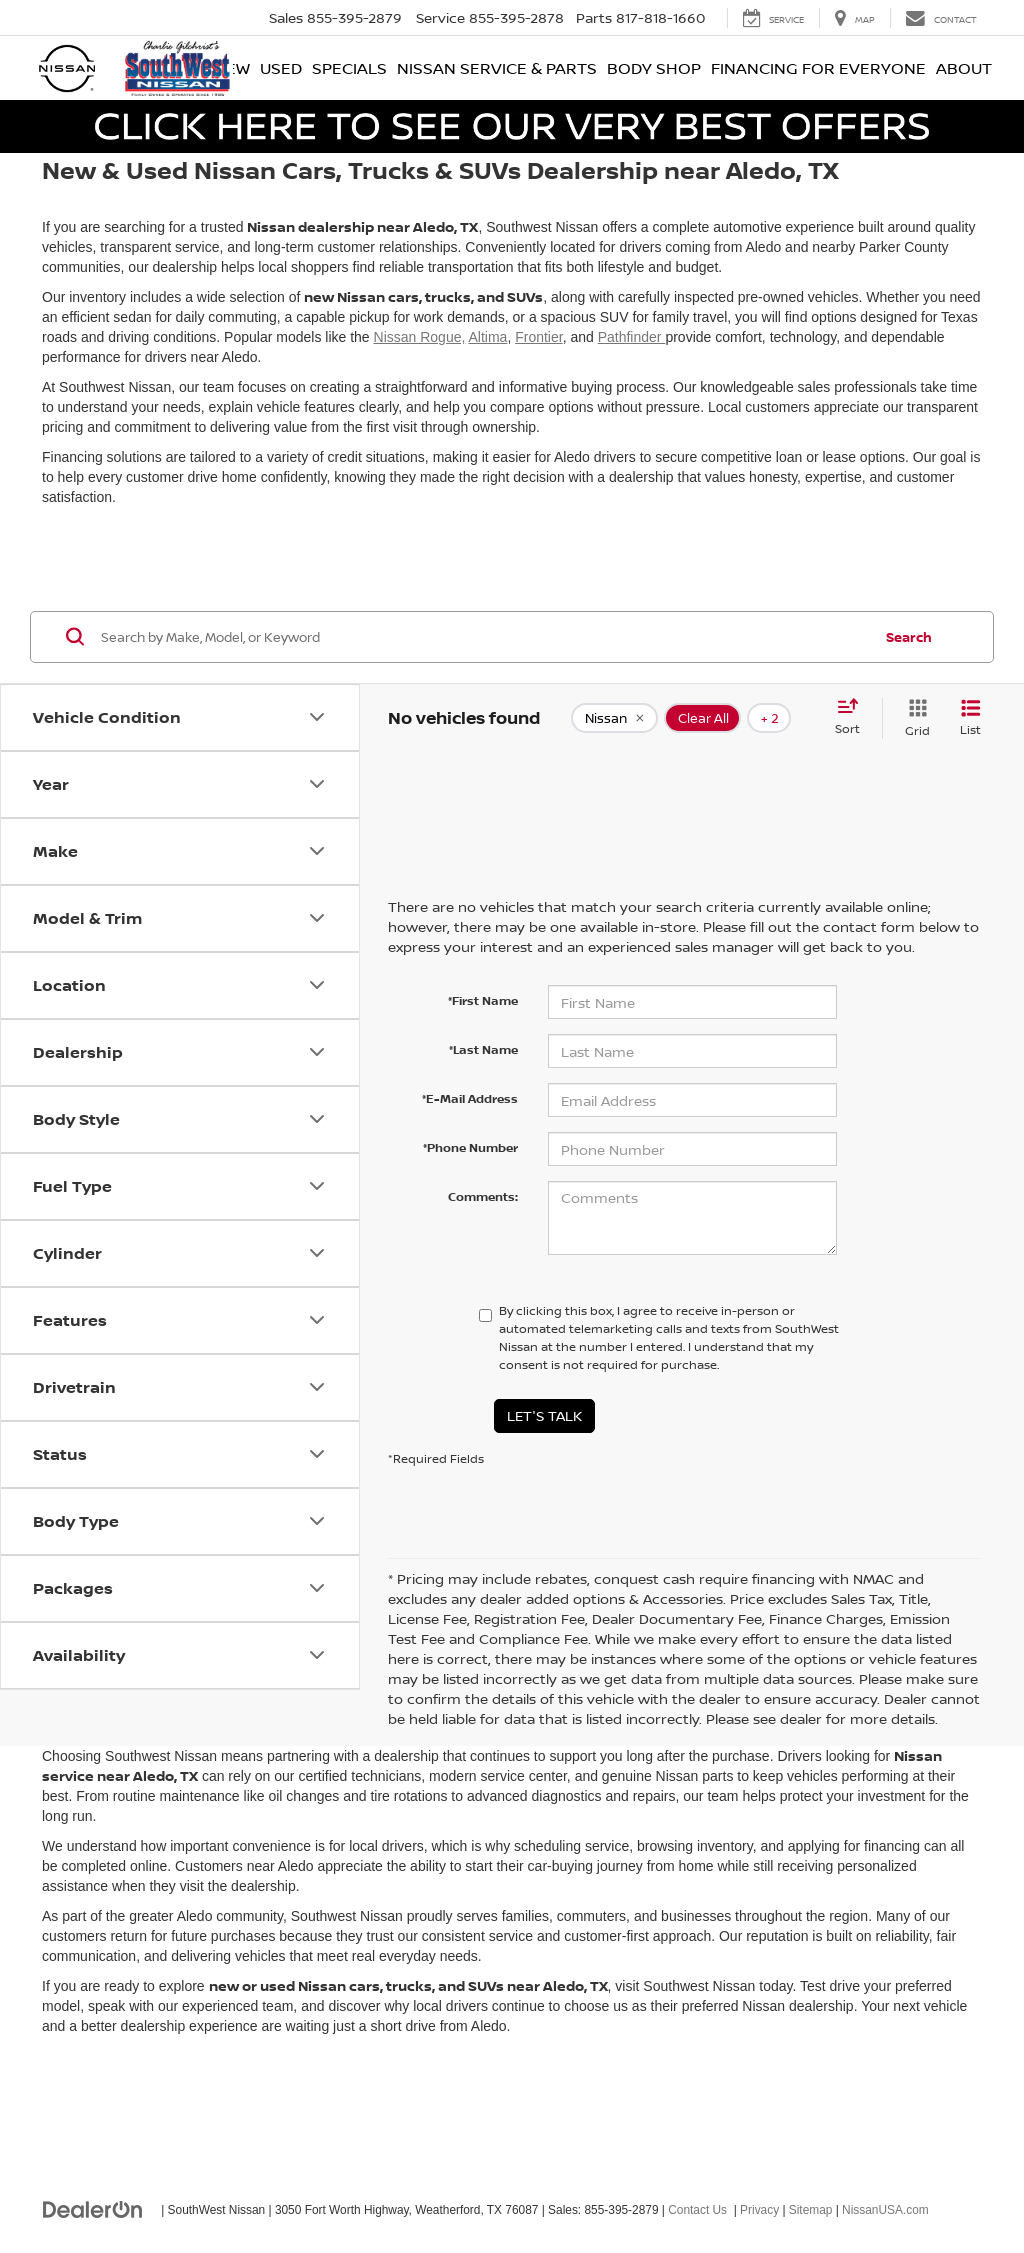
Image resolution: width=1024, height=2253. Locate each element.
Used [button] (281, 68)
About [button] (964, 68)
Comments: (483, 1196)
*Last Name (483, 1049)
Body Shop (654, 68)
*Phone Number (470, 1147)
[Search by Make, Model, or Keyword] (483, 637)
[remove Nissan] (614, 718)
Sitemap (811, 2210)
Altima (487, 337)
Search (909, 637)
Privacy (759, 2210)
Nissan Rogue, (420, 337)
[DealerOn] (93, 2209)
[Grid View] (913, 718)
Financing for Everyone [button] (818, 68)
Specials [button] (349, 68)
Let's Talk (544, 1415)
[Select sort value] (853, 718)
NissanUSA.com (885, 2210)
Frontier (538, 337)
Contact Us (697, 2210)
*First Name (483, 1000)
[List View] (970, 718)
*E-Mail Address (470, 1098)
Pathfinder (632, 337)
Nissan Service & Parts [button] (497, 68)
